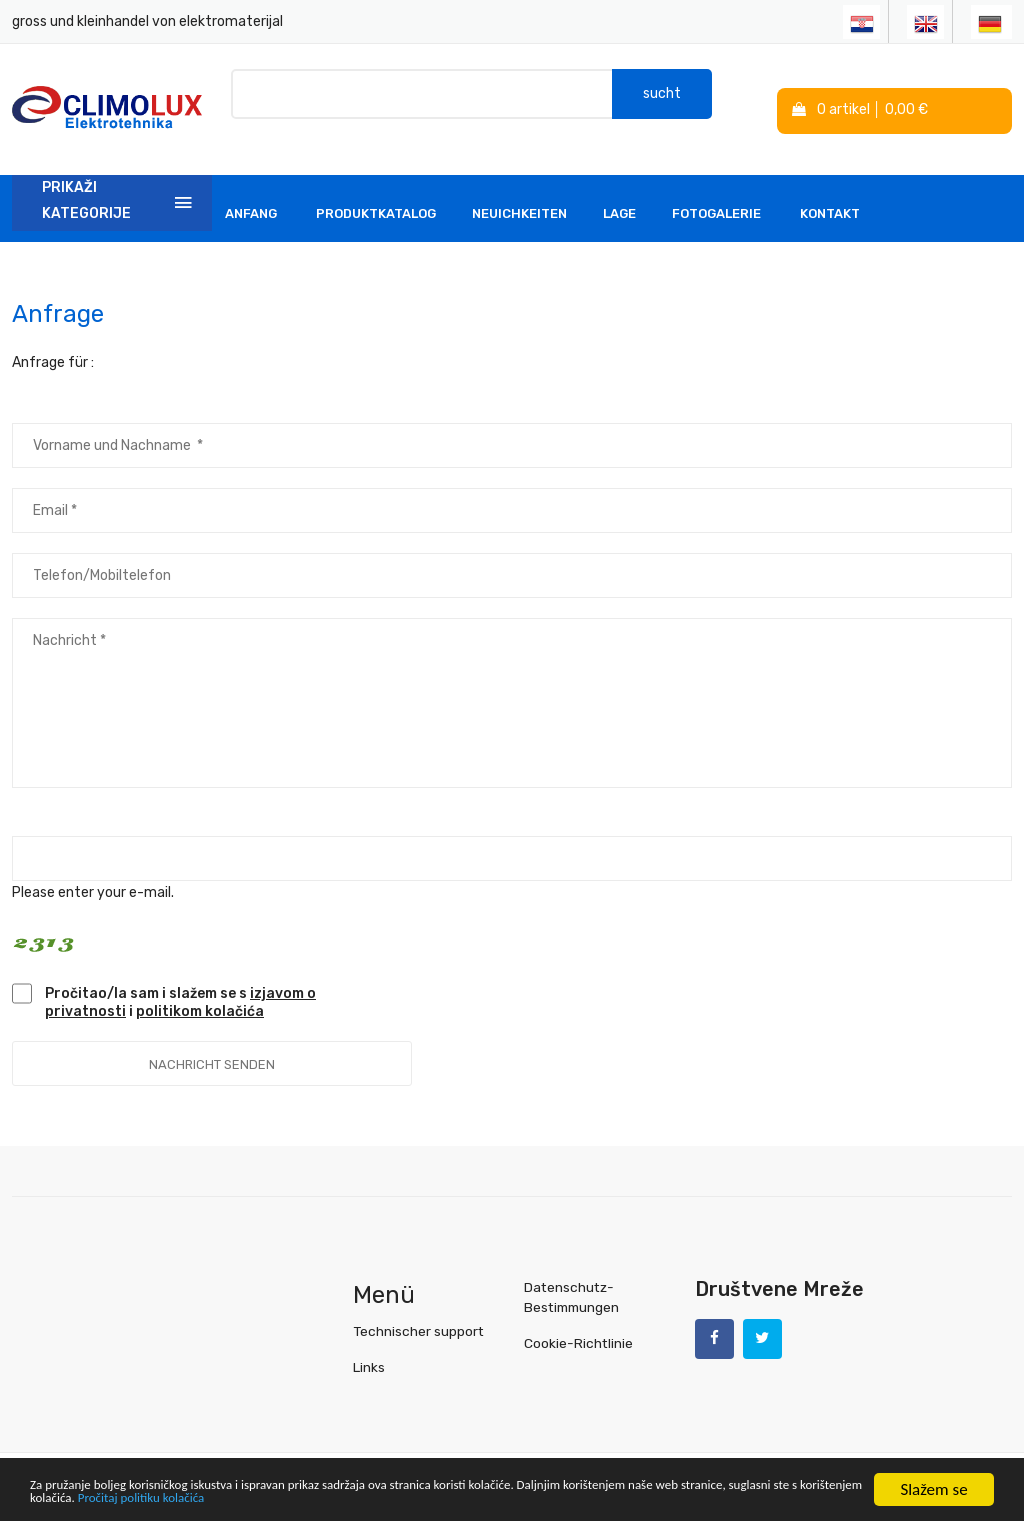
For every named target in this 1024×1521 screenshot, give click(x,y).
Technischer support (416, 1311)
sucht (662, 99)
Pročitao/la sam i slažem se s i (180, 983)
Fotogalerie (716, 194)
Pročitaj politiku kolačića (450, 1498)
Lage (619, 194)
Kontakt (830, 194)
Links (369, 1347)
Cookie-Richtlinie (576, 1323)
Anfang (251, 194)
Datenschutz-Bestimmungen (570, 1277)
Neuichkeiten (519, 194)
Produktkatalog (376, 194)
